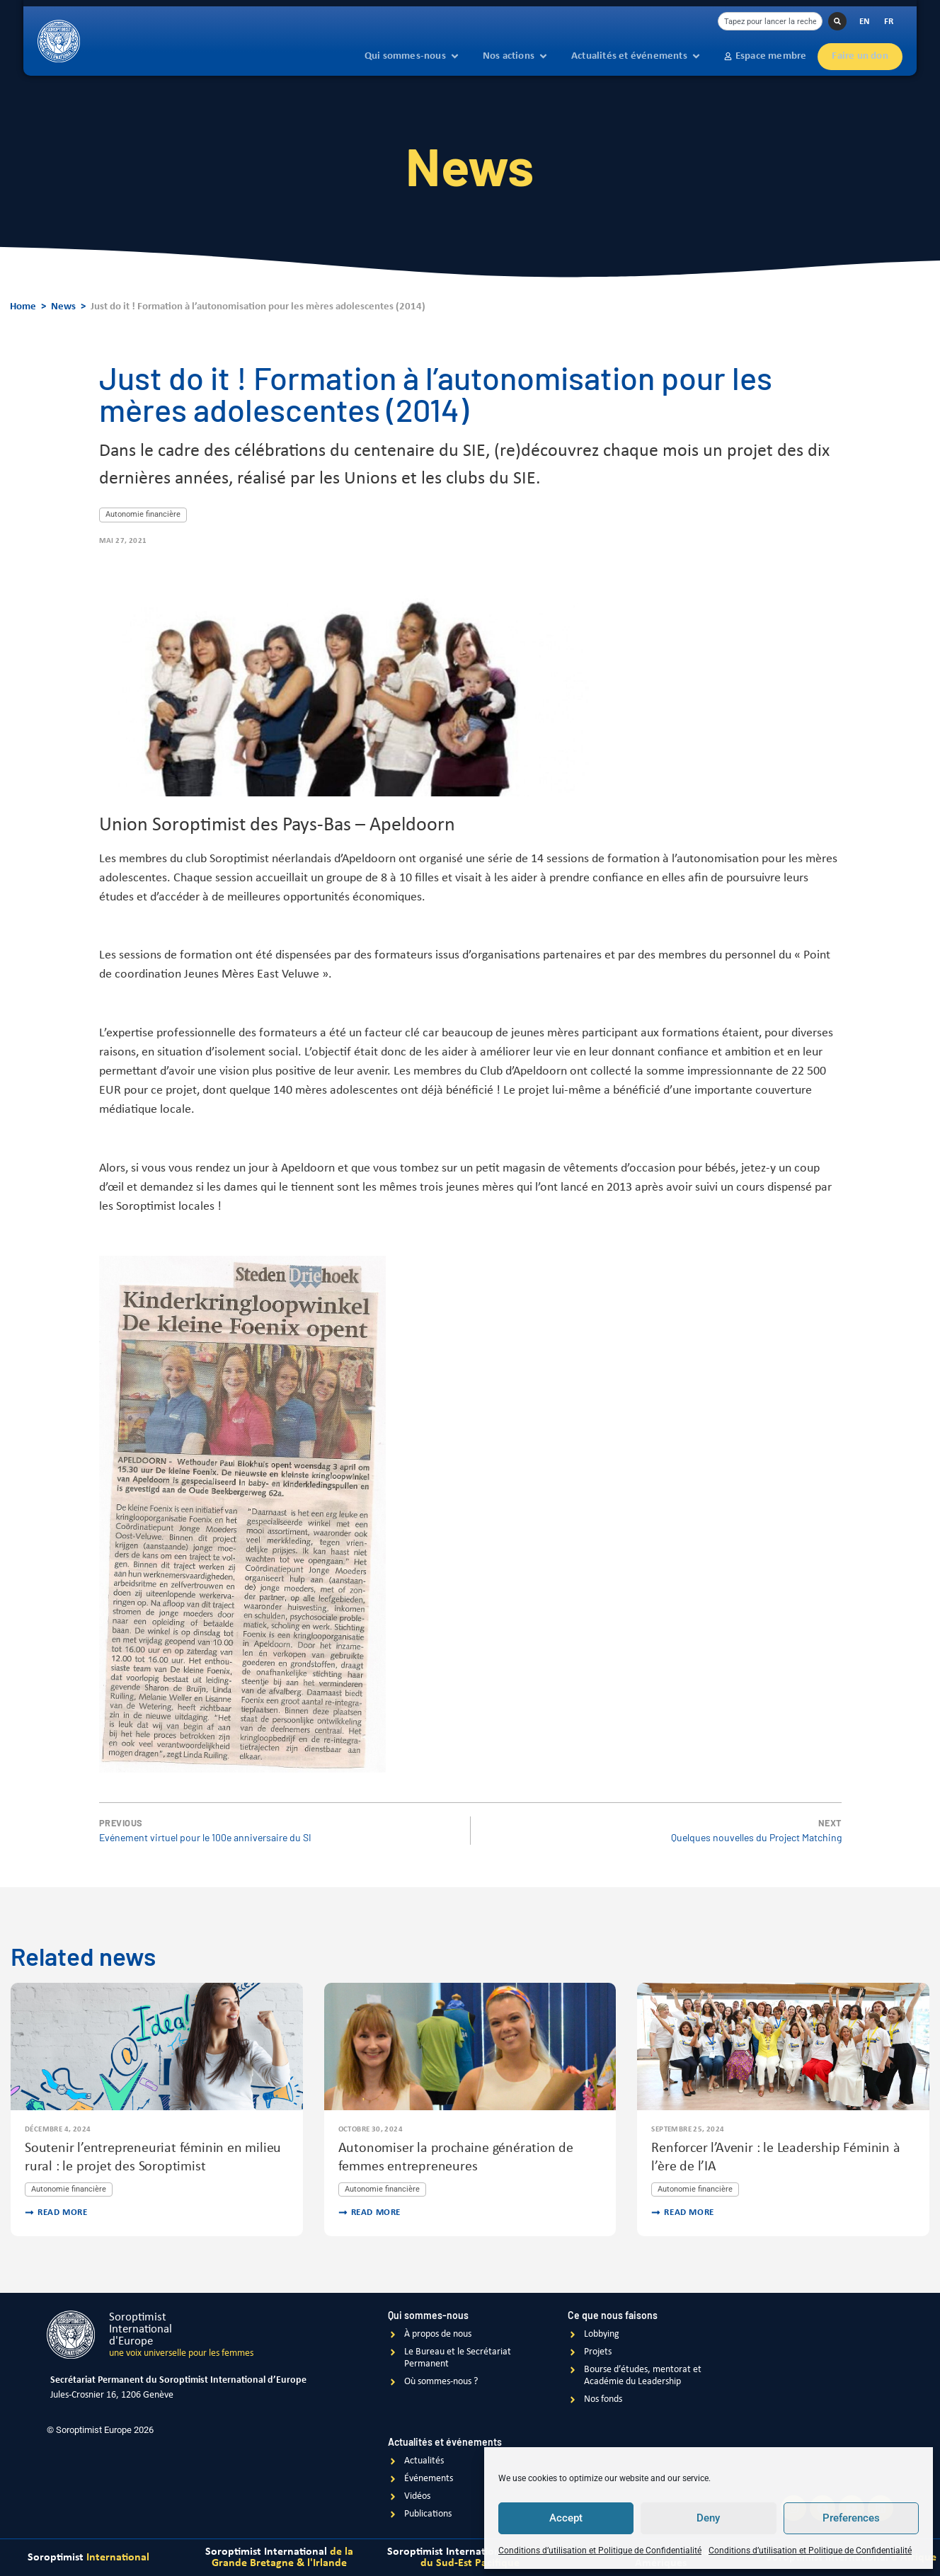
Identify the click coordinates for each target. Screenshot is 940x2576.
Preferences (851, 2518)
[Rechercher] (837, 21)
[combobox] (770, 21)
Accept (566, 2518)
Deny (708, 2518)
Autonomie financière (142, 514)
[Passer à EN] (864, 21)
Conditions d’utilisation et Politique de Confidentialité (599, 2550)
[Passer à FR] (888, 21)
